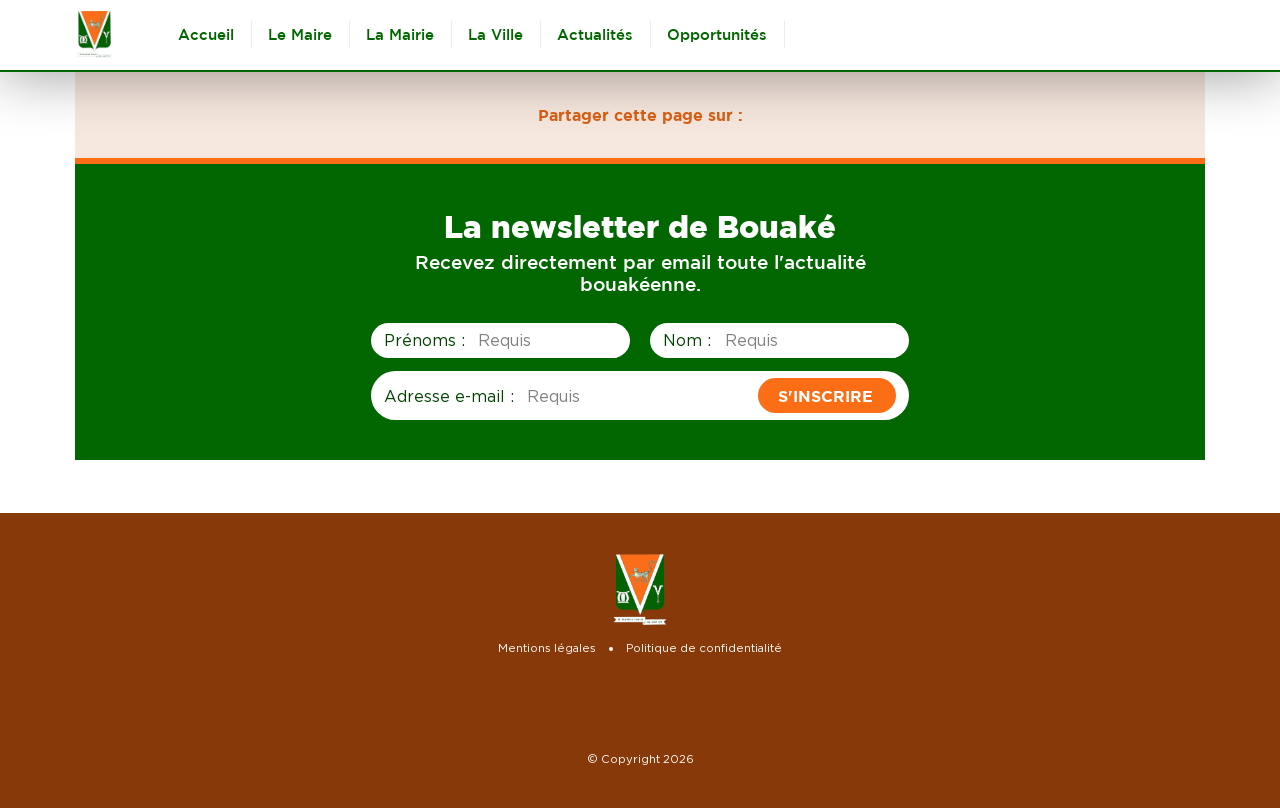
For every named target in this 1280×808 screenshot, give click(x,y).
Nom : (687, 340)
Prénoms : (424, 340)
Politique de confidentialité (704, 648)
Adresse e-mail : (449, 396)
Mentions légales (547, 648)
